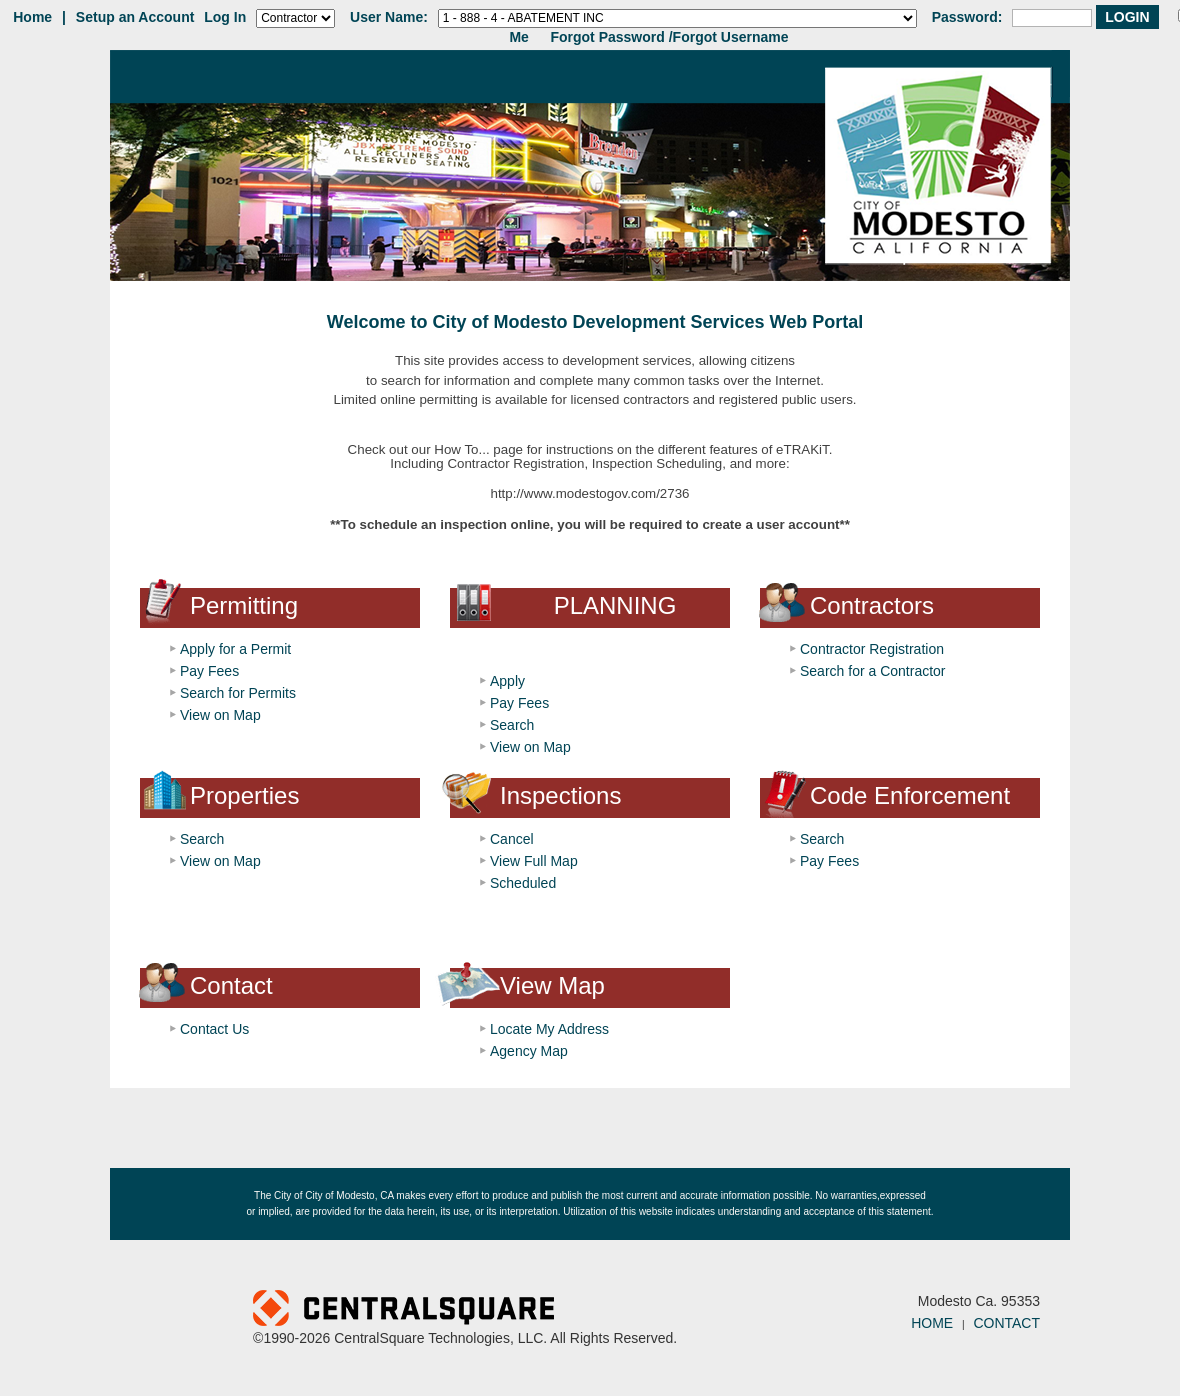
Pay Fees (209, 671)
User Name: (389, 17)
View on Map (220, 715)
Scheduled (523, 883)
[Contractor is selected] (295, 18)
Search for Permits (238, 693)
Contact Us (214, 1029)
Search (512, 725)
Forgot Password (607, 37)
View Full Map (534, 861)
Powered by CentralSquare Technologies (525, 1310)
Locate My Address (549, 1029)
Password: (967, 17)
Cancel (512, 839)
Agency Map (529, 1051)
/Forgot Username (729, 37)
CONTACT (1006, 1323)
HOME (932, 1323)
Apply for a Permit (235, 649)
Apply (507, 681)
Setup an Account (135, 17)
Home (32, 17)
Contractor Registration (872, 649)
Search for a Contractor (873, 671)
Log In (225, 17)
